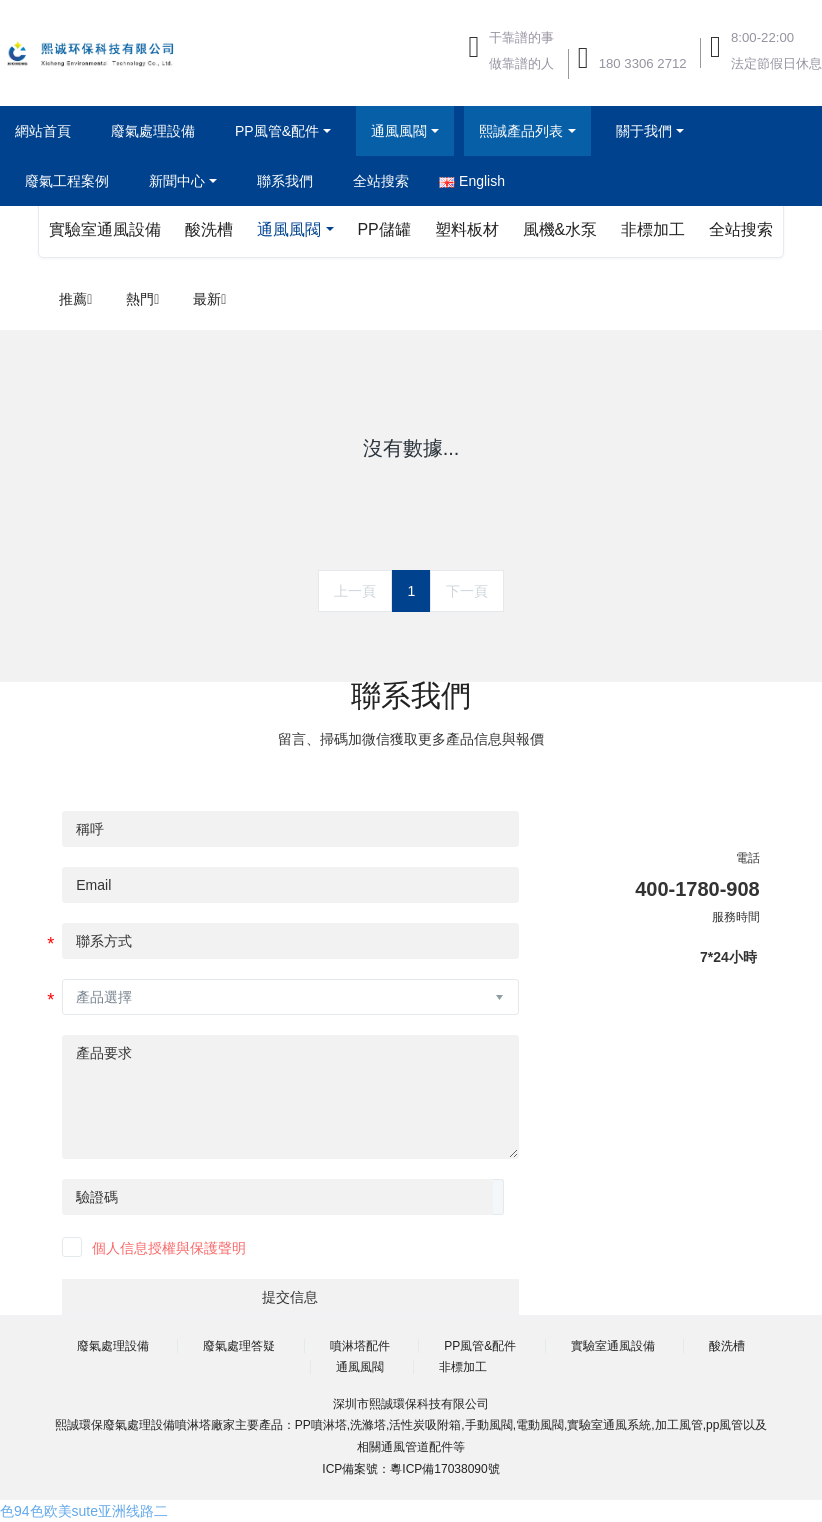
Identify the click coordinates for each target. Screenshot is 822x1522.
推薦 (75, 299)
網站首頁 (43, 131)
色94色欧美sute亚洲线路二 (84, 1511)
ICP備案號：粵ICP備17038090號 (410, 1469)
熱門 (142, 299)
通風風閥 (289, 229)
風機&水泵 (560, 229)
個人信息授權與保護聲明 (169, 1248)
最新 (209, 299)
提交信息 (290, 1297)
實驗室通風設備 (105, 229)
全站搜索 (741, 229)
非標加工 (653, 229)
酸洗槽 (209, 229)
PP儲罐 (383, 229)
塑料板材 (467, 229)
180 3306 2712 (643, 63)
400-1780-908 (697, 889)
